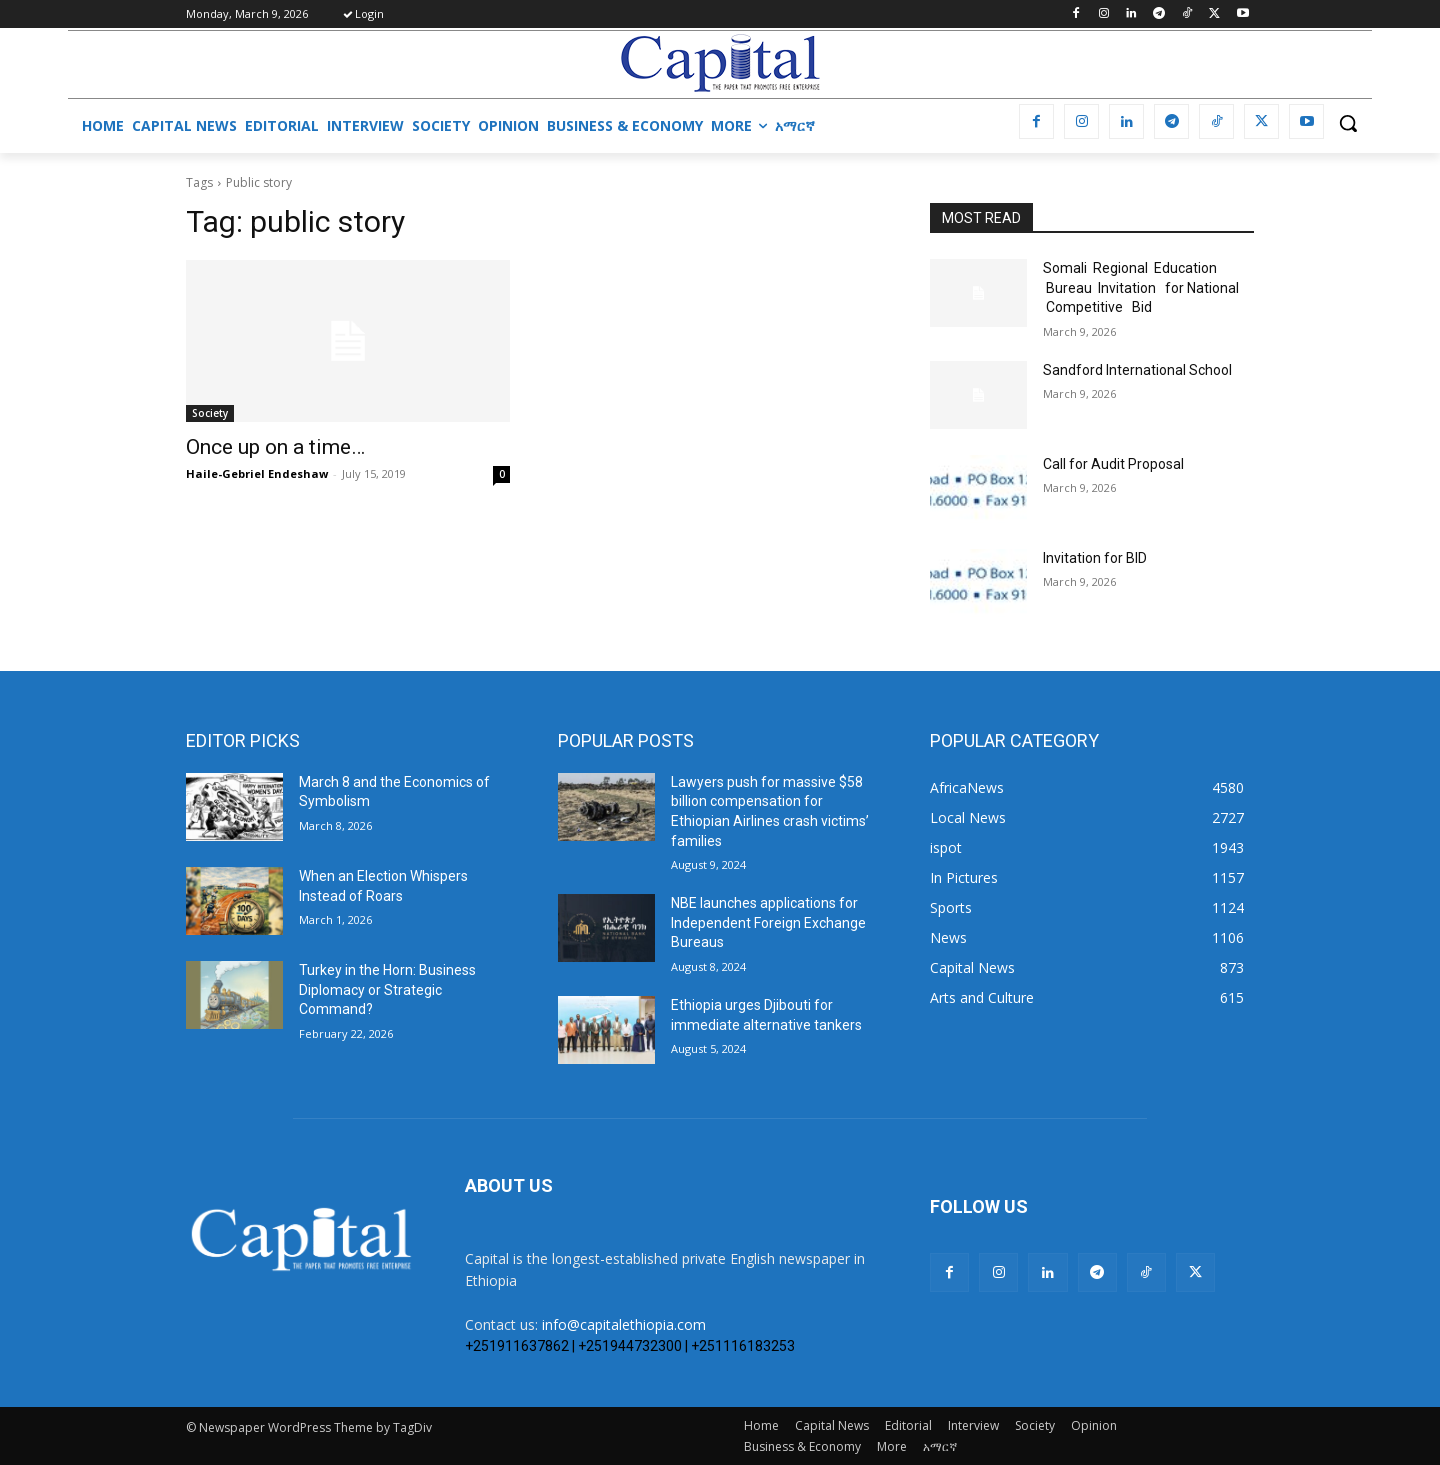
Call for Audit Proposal (1113, 464)
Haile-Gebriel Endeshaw (257, 473)
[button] (1348, 123)
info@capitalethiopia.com (624, 1324)
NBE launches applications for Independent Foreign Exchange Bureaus (768, 922)
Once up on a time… (275, 447)
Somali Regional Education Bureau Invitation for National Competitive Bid (1141, 287)
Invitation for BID (1095, 558)
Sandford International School (1137, 370)
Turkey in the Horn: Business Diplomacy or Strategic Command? (387, 989)
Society (210, 413)
